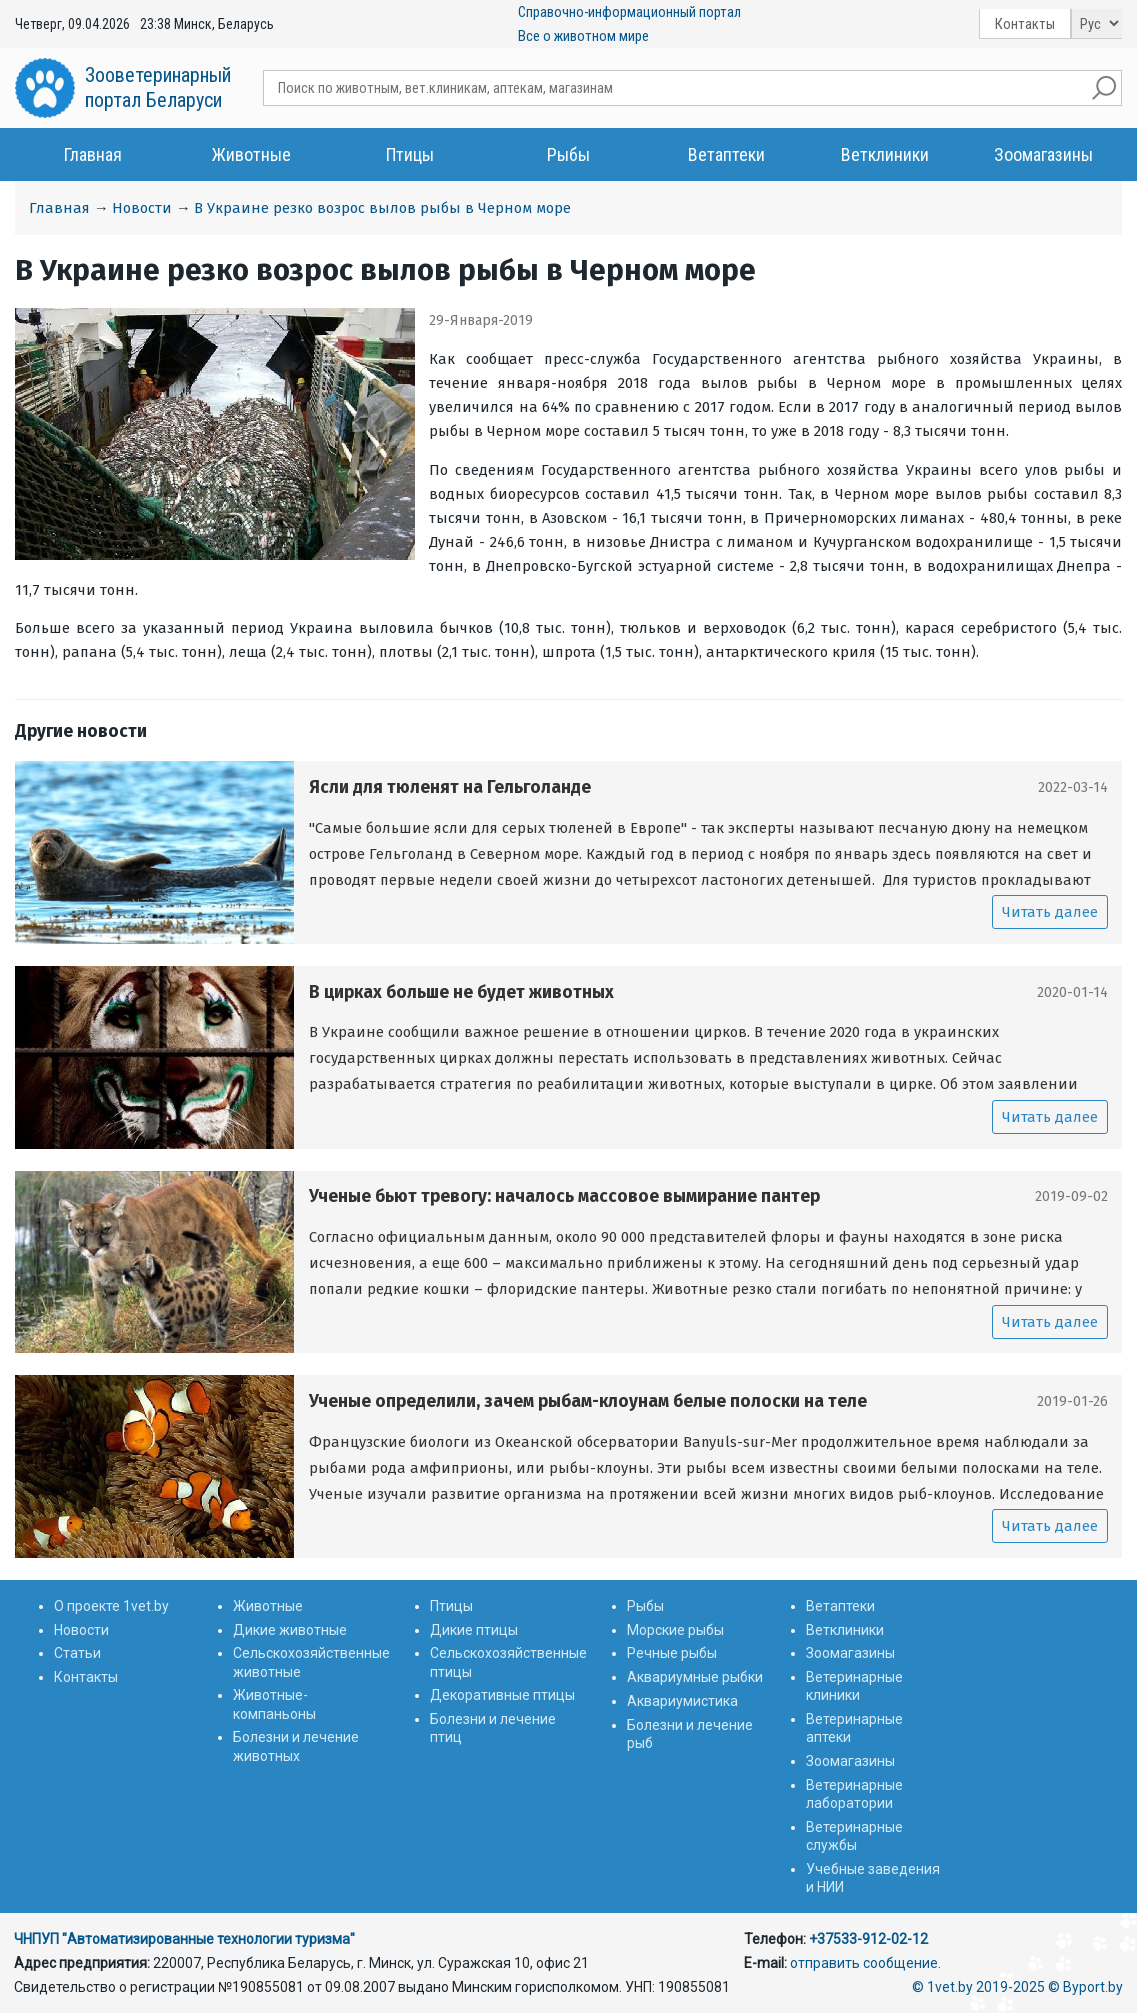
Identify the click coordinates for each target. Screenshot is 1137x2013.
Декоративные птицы (502, 1695)
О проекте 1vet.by (111, 1606)
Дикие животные (290, 1630)
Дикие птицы (474, 1630)
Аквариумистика (682, 1701)
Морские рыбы (675, 1630)
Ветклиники (885, 154)
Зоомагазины (1043, 154)
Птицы (410, 154)
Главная (93, 154)
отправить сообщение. (865, 1963)
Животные (251, 154)
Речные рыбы (672, 1653)
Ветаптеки (726, 154)
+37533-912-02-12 (868, 1939)
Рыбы (568, 154)
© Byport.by (1085, 1987)
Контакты (1025, 24)
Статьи (77, 1653)
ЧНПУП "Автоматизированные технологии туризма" (184, 1939)
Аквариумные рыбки (695, 1677)
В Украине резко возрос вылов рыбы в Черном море (382, 208)
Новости (142, 208)
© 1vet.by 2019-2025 (978, 1987)
